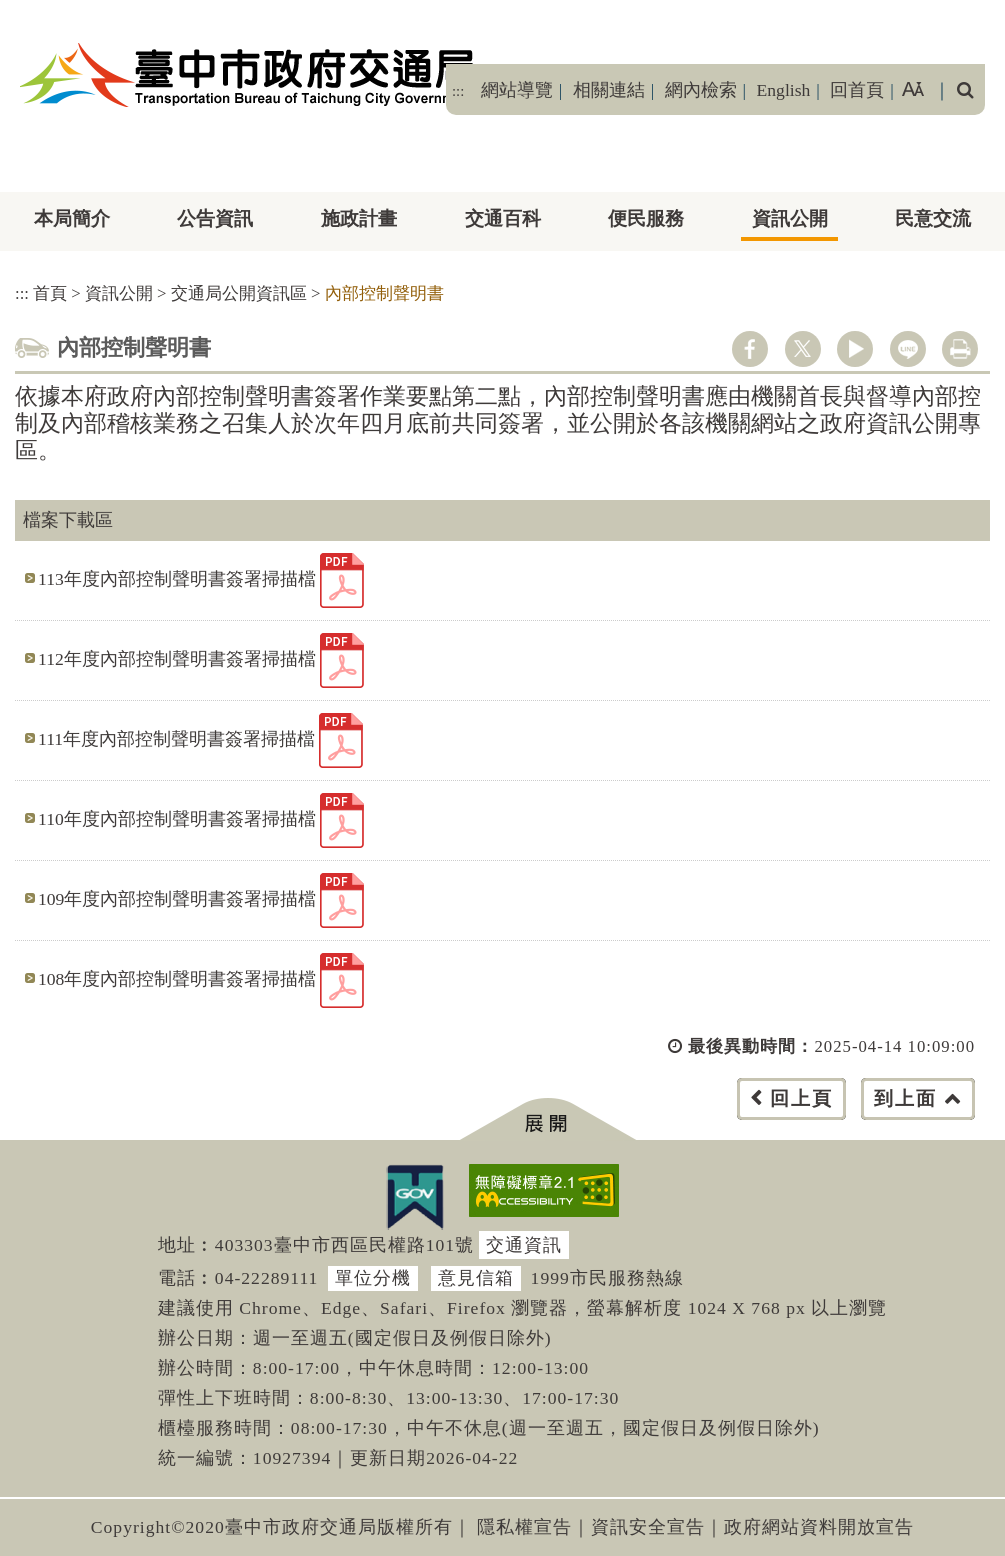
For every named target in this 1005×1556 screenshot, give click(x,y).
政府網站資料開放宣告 (819, 1527)
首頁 (50, 293)
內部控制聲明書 (384, 293)
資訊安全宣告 (648, 1527)
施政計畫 (359, 218)
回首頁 (857, 90)
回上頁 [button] (801, 1098)
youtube (855, 349)
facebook (750, 349)
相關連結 (609, 90)
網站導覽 (517, 90)
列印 (960, 349)
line (908, 349)
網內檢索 (701, 90)
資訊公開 (790, 218)
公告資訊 (215, 218)
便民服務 (646, 218)
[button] (547, 1119)
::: (458, 91)
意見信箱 (476, 1278)
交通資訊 (524, 1245)
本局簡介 (72, 218)
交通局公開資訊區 (239, 293)
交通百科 (503, 218)
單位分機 (373, 1278)
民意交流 (933, 218)
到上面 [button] (905, 1098)
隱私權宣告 (524, 1527)
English (784, 90)
